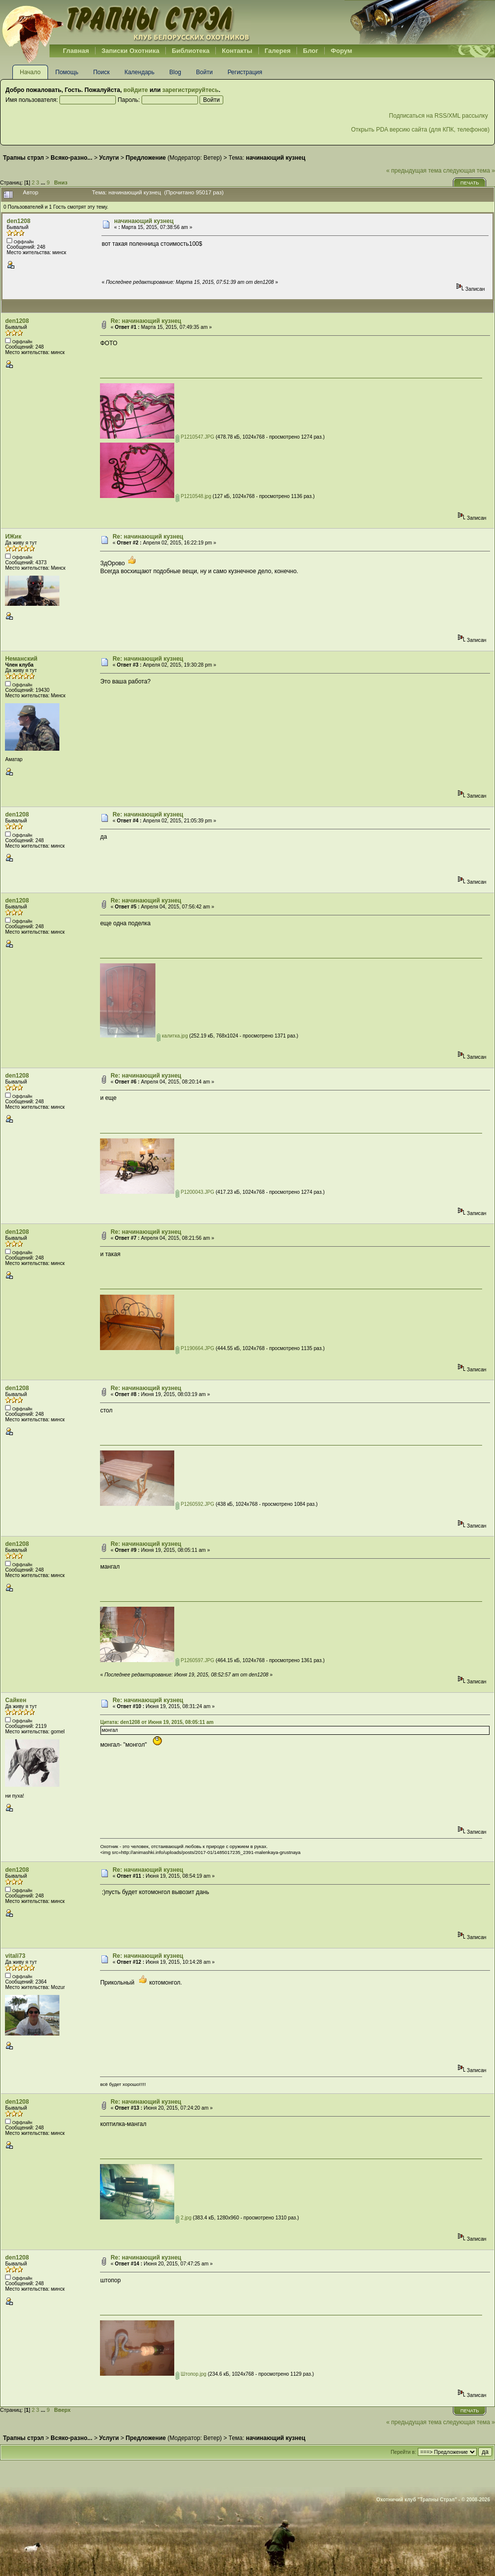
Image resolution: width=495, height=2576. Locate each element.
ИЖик (13, 536)
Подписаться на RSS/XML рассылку (439, 115)
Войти (204, 72)
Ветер (211, 157)
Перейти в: (403, 2452)
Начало (30, 72)
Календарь (139, 72)
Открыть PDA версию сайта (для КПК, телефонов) (420, 129)
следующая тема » (469, 170)
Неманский (21, 658)
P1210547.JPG (195, 437)
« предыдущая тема (414, 170)
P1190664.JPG (195, 1348)
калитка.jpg (172, 1036)
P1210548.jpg (193, 496)
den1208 (18, 221)
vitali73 (15, 1955)
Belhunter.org (125, 22)
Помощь (66, 72)
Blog (175, 72)
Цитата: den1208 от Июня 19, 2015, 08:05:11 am (156, 1722)
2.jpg (183, 2217)
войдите (135, 90)
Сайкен (15, 1700)
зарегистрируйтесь (190, 90)
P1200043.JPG (195, 1192)
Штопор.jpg (191, 2374)
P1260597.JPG (195, 1660)
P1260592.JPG (195, 1504)
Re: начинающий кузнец (145, 320)
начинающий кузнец (143, 221)
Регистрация (245, 72)
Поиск (101, 72)
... (44, 182)
